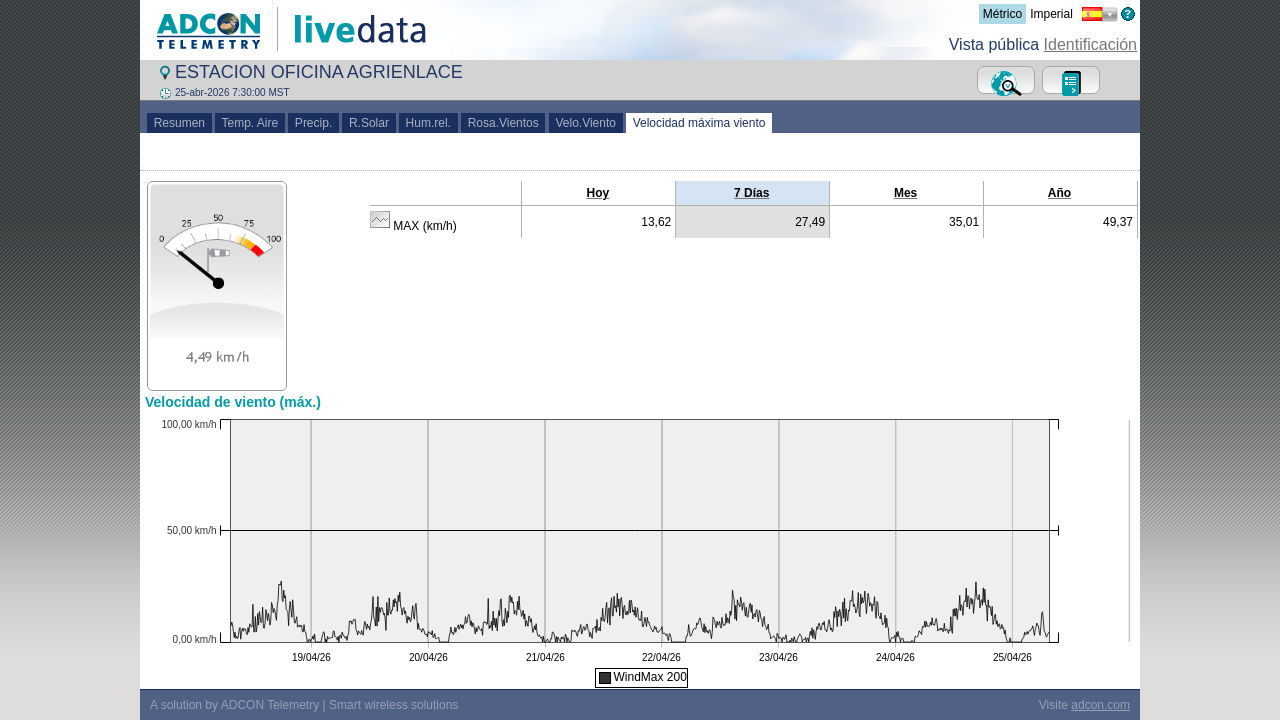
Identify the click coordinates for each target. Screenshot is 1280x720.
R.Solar (368, 123)
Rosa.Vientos (503, 123)
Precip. (313, 123)
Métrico (1002, 14)
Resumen (179, 123)
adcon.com (1100, 705)
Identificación (1090, 44)
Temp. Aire (250, 123)
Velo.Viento (586, 123)
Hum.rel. (428, 123)
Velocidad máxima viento (699, 123)
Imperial (1051, 14)
